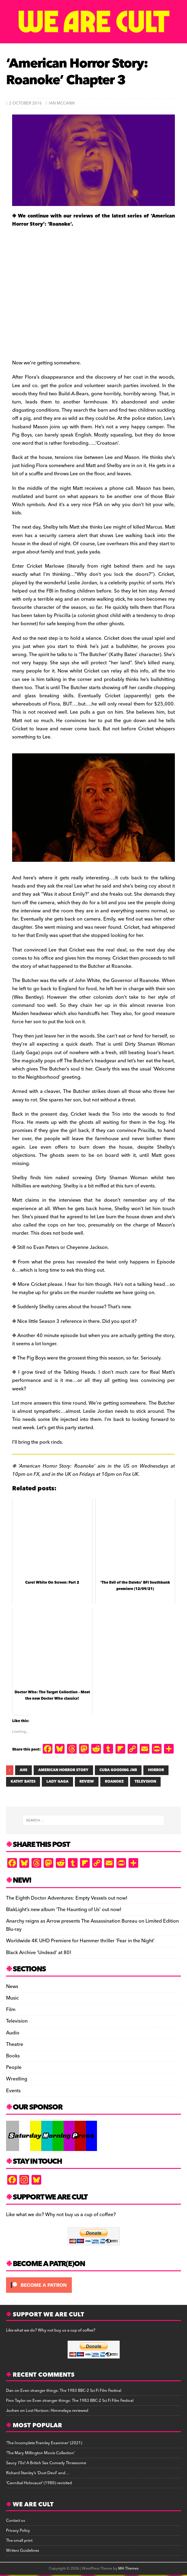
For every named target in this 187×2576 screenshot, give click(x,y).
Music (12, 1998)
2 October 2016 (25, 103)
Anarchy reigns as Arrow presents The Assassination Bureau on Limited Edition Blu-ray (92, 1925)
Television (17, 2021)
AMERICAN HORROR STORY (63, 1770)
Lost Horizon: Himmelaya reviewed (57, 2410)
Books (13, 2056)
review (86, 1781)
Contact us (15, 2520)
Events (13, 2090)
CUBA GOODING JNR (118, 1770)
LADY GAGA (57, 1781)
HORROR (156, 1770)
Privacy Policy (18, 2530)
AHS (23, 1770)
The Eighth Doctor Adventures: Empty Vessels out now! (66, 1898)
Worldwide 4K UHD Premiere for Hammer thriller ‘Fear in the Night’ (80, 1941)
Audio (12, 2033)
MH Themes (128, 2568)
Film (10, 2009)
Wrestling (16, 2079)
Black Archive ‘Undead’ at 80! (38, 1952)
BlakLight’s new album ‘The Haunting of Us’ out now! (63, 1909)
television (145, 1781)
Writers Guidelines (22, 2550)
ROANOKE (114, 1781)
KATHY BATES (23, 1781)
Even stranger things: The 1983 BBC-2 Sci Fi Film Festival (70, 2390)
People (14, 2067)
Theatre (14, 2044)
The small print (19, 2540)
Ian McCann (62, 103)
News (12, 1987)
